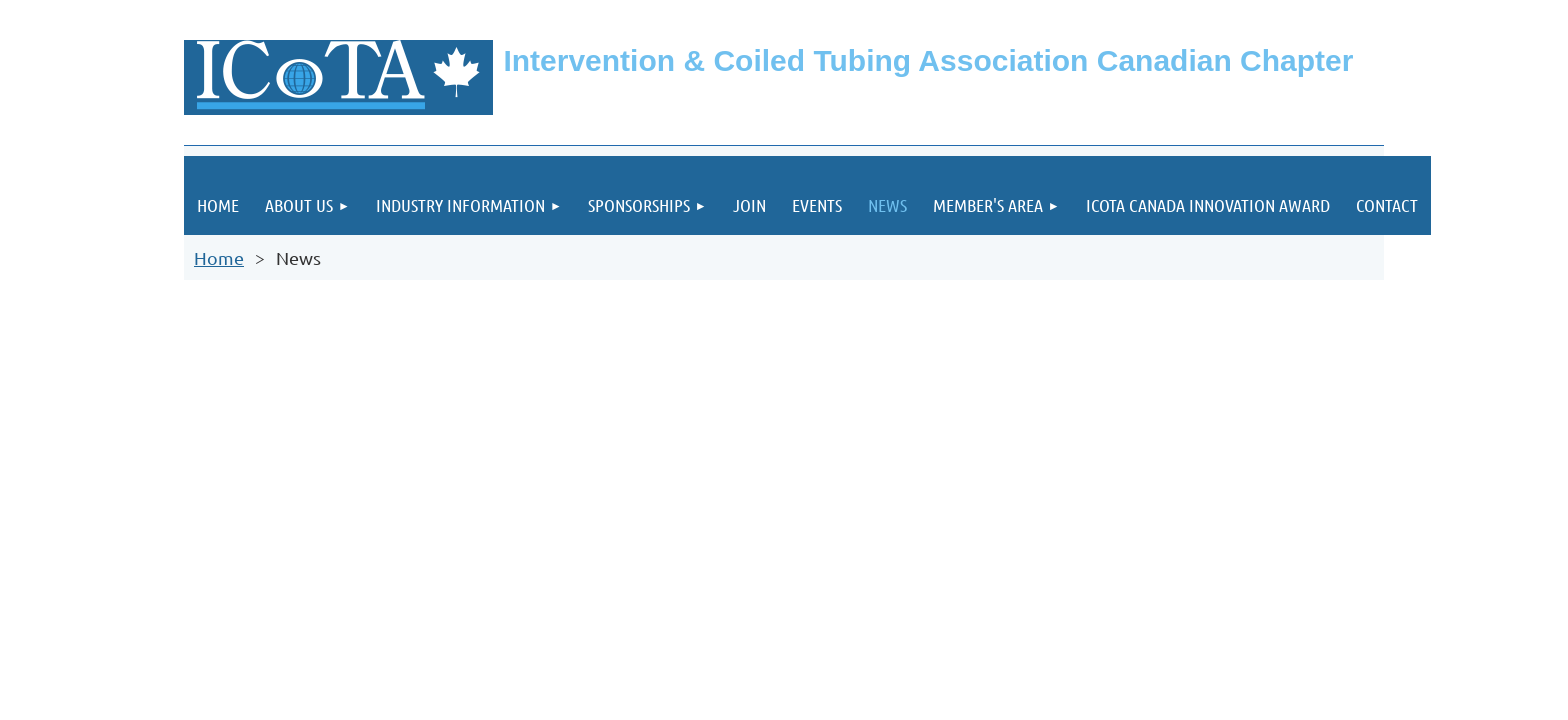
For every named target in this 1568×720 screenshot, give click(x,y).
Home (219, 257)
